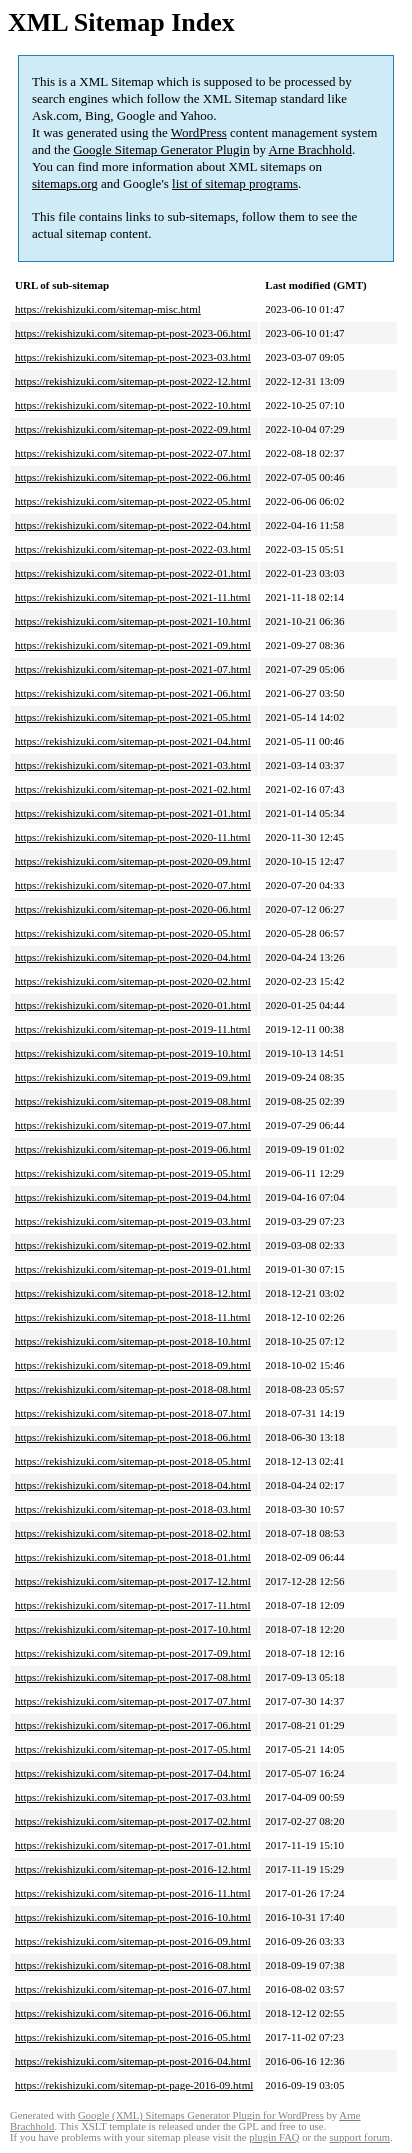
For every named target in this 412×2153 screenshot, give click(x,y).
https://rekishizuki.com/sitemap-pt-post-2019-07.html (133, 1125)
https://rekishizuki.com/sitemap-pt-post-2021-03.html (133, 765)
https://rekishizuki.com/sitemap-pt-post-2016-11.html (132, 1893)
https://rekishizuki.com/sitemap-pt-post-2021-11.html (132, 597)
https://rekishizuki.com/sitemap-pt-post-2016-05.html (133, 2037)
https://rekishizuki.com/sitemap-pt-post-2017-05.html (133, 1749)
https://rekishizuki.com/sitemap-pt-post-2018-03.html (133, 1509)
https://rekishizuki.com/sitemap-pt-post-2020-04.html (133, 957)
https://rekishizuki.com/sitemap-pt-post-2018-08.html (133, 1389)
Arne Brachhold (310, 149)
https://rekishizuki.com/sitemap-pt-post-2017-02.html (133, 1821)
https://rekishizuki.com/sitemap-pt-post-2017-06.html (133, 1725)
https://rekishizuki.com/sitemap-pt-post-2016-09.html (133, 1941)
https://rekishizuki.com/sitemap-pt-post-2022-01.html (133, 573)
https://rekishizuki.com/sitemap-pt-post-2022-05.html (133, 501)
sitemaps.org (65, 183)
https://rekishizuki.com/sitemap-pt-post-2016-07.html (133, 1989)
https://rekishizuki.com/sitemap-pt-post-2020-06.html (133, 909)
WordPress (199, 132)
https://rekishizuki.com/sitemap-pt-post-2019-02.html (133, 1245)
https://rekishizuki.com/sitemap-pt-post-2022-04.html (133, 525)
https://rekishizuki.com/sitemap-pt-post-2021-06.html (133, 693)
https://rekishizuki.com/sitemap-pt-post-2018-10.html (133, 1341)
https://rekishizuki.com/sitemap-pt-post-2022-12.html (133, 381)
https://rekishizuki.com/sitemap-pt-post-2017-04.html (133, 1773)
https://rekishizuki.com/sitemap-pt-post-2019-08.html (133, 1101)
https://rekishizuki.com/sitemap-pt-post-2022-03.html (133, 549)
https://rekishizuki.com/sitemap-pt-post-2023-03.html (133, 357)
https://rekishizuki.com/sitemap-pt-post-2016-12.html (133, 1869)
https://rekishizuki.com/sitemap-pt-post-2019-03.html (133, 1221)
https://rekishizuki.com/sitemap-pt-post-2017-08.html (133, 1677)
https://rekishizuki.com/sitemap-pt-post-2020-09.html (133, 861)
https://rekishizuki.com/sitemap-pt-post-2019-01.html (133, 1269)
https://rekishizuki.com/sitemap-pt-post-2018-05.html (133, 1461)
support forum (359, 2137)
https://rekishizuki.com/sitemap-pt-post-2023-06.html (133, 333)
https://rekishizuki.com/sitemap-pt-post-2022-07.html (133, 453)
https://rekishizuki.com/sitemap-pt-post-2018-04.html (133, 1485)
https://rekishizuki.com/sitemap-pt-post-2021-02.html (133, 789)
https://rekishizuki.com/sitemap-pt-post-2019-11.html (132, 1029)
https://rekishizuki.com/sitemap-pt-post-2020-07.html (133, 885)
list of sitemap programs (235, 183)
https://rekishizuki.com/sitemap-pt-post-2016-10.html (133, 1917)
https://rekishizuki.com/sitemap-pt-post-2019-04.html (133, 1197)
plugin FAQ (274, 2137)
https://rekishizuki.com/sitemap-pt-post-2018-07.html (133, 1413)
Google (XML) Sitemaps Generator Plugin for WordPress (201, 2115)
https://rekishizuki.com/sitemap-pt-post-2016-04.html (133, 2061)
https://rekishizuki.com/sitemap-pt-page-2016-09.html (134, 2085)
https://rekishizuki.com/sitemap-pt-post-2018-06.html (133, 1437)
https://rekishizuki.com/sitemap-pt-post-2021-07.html (133, 669)
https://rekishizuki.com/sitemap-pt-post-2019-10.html (133, 1053)
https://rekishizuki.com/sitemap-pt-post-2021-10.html (133, 621)
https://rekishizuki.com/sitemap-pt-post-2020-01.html (133, 1005)
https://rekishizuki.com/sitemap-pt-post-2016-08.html (133, 1965)
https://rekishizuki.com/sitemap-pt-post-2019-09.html (133, 1077)
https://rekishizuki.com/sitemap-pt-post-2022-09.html (133, 429)
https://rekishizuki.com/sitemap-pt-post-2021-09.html (133, 645)
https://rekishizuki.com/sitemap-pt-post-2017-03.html (133, 1797)
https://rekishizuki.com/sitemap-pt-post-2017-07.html (133, 1701)
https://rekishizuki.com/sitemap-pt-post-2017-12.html (133, 1581)
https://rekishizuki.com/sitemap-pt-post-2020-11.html (132, 837)
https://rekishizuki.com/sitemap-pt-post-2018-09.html (133, 1365)
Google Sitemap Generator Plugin (161, 149)
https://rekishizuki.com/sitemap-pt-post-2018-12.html (133, 1293)
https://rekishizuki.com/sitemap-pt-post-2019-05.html (133, 1173)
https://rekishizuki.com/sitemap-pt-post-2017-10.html (133, 1629)
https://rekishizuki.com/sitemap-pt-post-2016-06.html (133, 2013)
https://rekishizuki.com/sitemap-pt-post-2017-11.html (132, 1605)
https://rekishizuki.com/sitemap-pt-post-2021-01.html (133, 813)
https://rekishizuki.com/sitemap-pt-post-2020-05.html (133, 933)
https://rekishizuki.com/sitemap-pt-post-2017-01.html (133, 1845)
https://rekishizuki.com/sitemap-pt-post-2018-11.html (132, 1317)
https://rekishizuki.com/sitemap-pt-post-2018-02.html (133, 1533)
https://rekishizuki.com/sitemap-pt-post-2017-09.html (133, 1653)
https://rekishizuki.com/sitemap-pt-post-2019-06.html (133, 1149)
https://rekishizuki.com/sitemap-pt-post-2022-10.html (133, 405)
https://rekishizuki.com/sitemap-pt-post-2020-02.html (133, 981)
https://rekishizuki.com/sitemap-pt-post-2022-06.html (133, 477)
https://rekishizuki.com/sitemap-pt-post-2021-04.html (133, 741)
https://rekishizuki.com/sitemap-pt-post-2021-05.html (133, 717)
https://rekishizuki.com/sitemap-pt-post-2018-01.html (133, 1557)
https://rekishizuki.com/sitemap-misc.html (108, 309)
